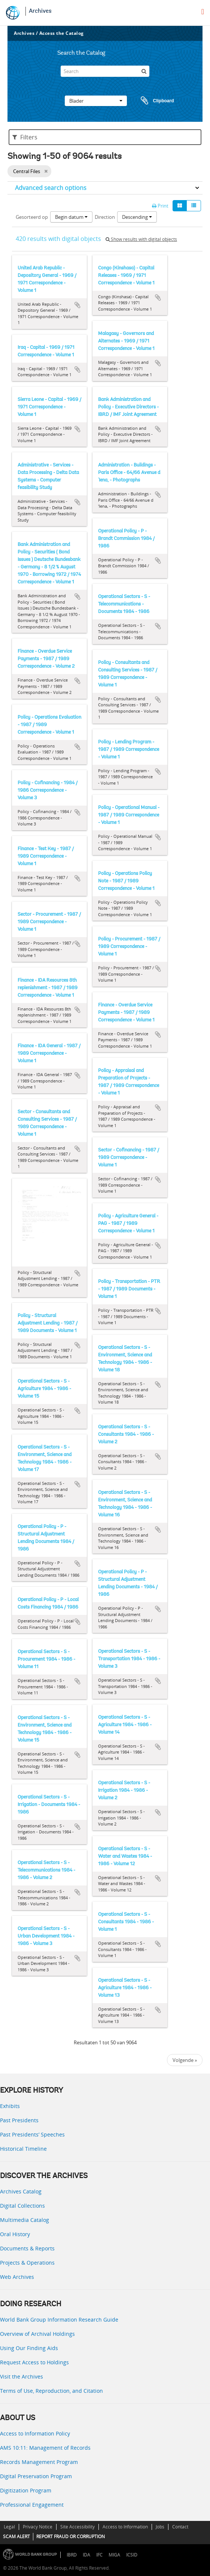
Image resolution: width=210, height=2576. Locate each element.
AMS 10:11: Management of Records (45, 2447)
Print (160, 205)
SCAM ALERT (16, 2536)
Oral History (15, 2234)
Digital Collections (22, 2205)
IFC (99, 2555)
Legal (9, 2527)
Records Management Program (39, 2461)
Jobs (160, 2527)
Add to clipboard (77, 305)
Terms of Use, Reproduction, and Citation (51, 2390)
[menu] (202, 11)
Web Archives (17, 2276)
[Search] (105, 71)
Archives (40, 11)
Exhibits (10, 2106)
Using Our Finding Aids (29, 2348)
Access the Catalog (61, 33)
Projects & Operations (27, 2262)
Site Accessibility (77, 2527)
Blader (95, 100)
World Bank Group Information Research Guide (59, 2319)
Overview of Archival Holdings (37, 2333)
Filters (24, 137)
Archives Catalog (21, 2191)
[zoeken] (143, 71)
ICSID (131, 2555)
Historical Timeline (23, 2148)
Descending (137, 217)
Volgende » (185, 2060)
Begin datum (71, 217)
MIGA (114, 2555)
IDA (86, 2555)
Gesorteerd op (32, 217)
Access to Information (125, 2527)
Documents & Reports (27, 2248)
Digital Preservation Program (36, 2476)
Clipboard (154, 100)
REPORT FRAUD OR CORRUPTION (70, 2536)
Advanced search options (50, 188)
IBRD (72, 2555)
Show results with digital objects (141, 239)
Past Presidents (19, 2120)
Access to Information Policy (35, 2433)
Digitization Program (25, 2490)
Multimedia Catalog (24, 2219)
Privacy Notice (37, 2527)
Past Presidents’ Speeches (32, 2134)
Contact (180, 2527)
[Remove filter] (46, 171)
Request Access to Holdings (34, 2362)
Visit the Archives (21, 2376)
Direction (105, 217)
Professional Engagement (32, 2504)
